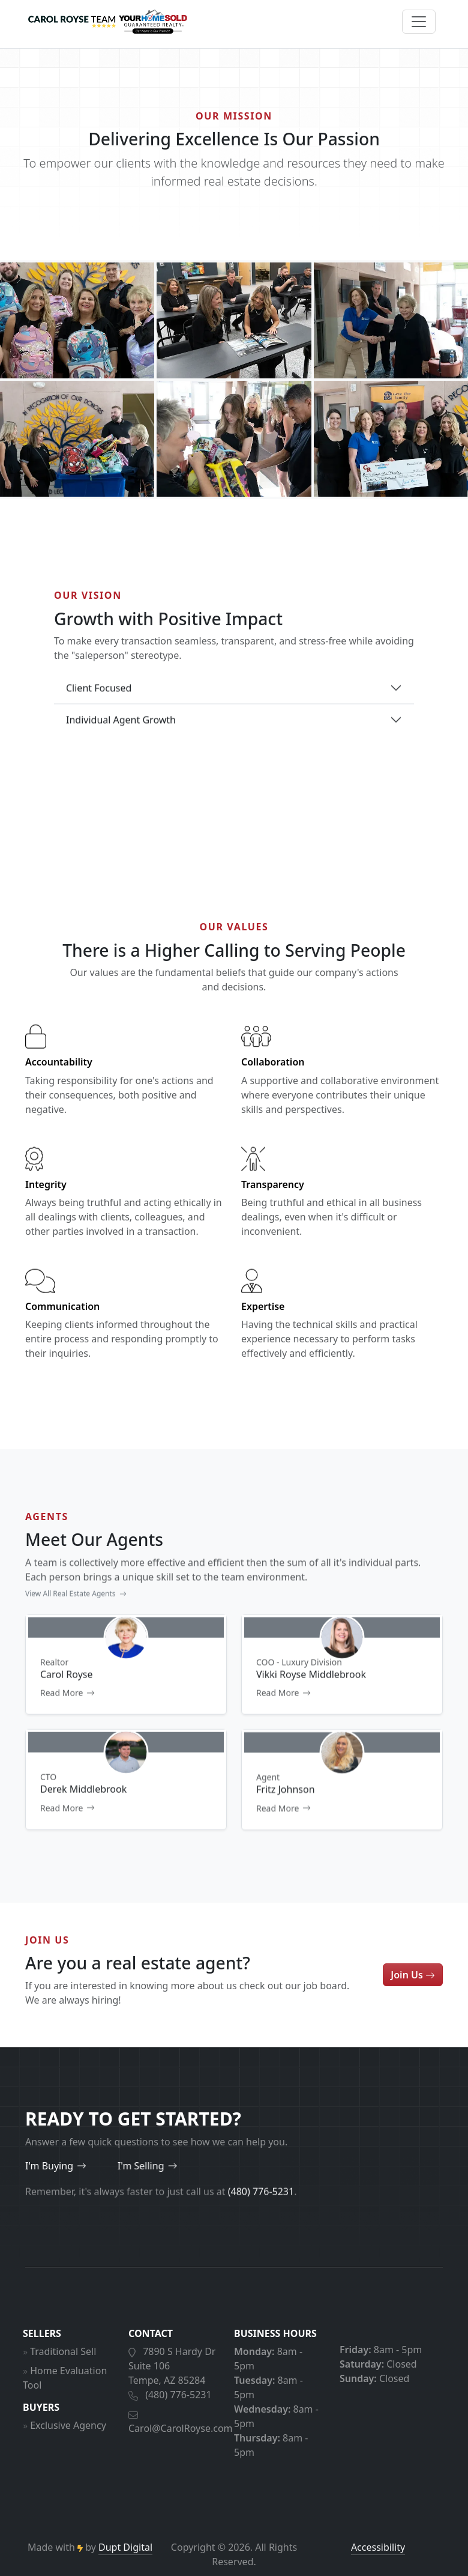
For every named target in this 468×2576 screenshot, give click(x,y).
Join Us (413, 1992)
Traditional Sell (63, 2369)
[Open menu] (419, 22)
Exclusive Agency (68, 2443)
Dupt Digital (125, 2547)
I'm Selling (101, 2165)
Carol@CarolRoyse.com (180, 2446)
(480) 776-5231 (178, 2412)
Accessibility (378, 2547)
